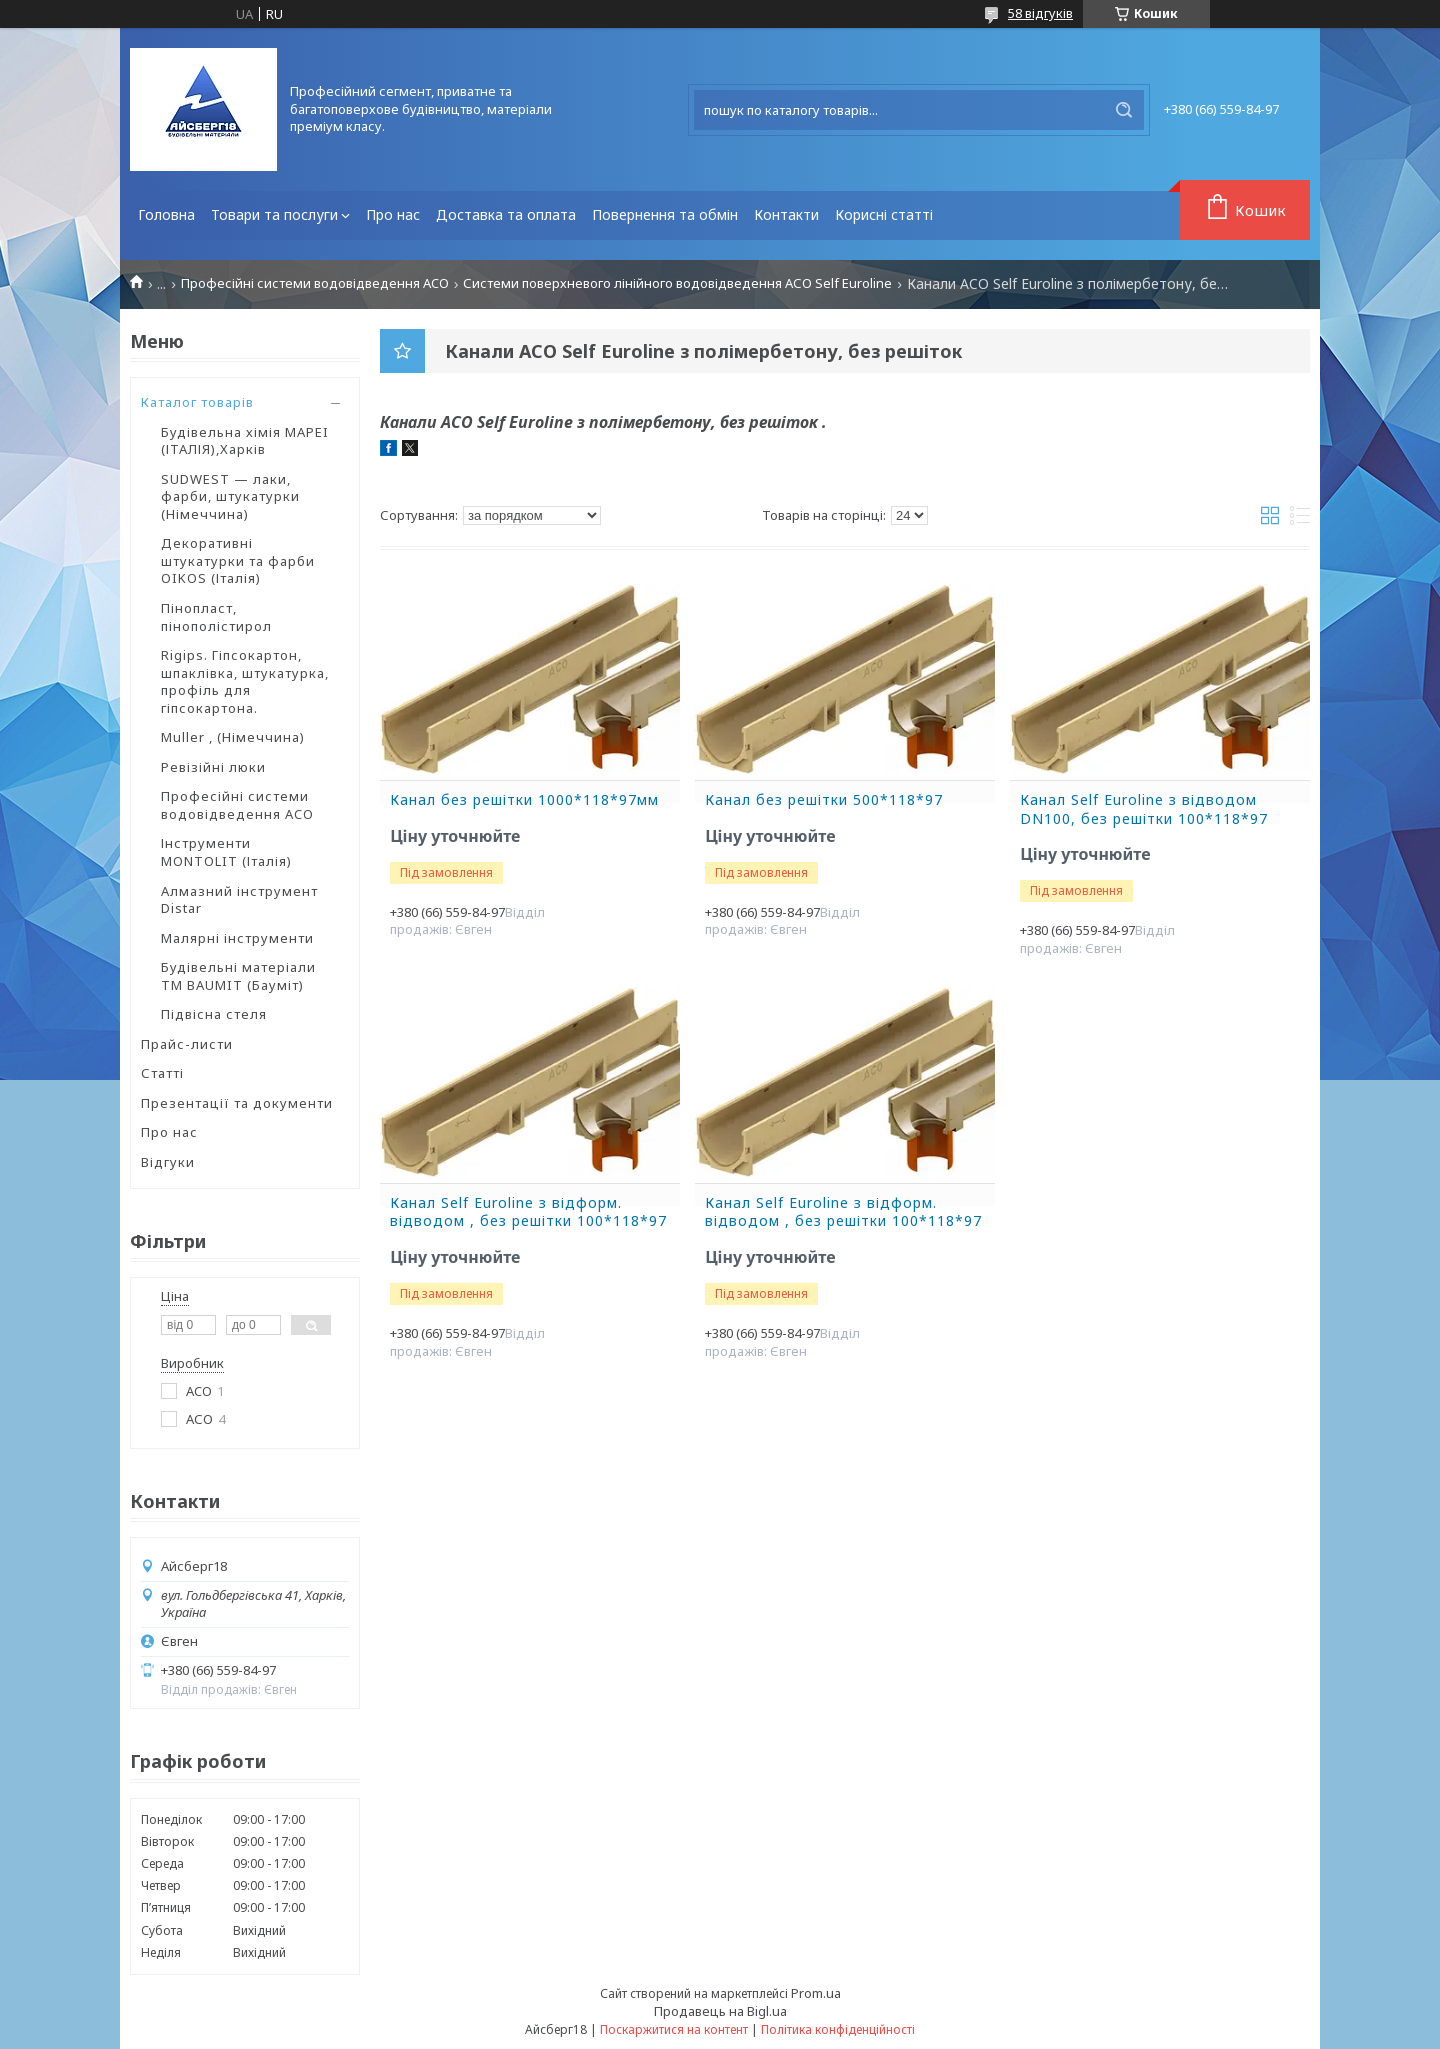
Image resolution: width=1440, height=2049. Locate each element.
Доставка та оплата (506, 214)
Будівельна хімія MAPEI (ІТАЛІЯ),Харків (245, 441)
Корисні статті (884, 214)
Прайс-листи (187, 1044)
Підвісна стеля (214, 1014)
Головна (166, 214)
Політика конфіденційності (838, 2029)
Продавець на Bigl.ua (720, 2011)
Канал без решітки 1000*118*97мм (524, 800)
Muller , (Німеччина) (233, 737)
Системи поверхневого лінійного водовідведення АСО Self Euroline (677, 283)
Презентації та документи (237, 1103)
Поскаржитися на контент (674, 2029)
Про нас (393, 214)
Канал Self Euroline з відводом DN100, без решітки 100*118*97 (1144, 809)
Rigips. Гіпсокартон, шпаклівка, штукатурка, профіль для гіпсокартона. (245, 681)
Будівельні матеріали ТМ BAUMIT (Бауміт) (238, 976)
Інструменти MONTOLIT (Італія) (226, 852)
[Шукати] (1124, 110)
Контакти (786, 214)
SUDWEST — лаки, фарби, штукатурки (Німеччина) (230, 496)
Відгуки (168, 1162)
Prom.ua (816, 1993)
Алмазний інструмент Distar (239, 900)
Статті (162, 1073)
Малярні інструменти (237, 938)
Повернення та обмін (665, 214)
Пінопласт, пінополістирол (216, 617)
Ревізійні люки (213, 767)
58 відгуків (1040, 13)
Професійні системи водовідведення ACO (315, 283)
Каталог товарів (197, 402)
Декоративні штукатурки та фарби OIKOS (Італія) (238, 560)
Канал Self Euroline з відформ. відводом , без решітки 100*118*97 (528, 1212)
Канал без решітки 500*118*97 (824, 800)
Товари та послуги (274, 214)
